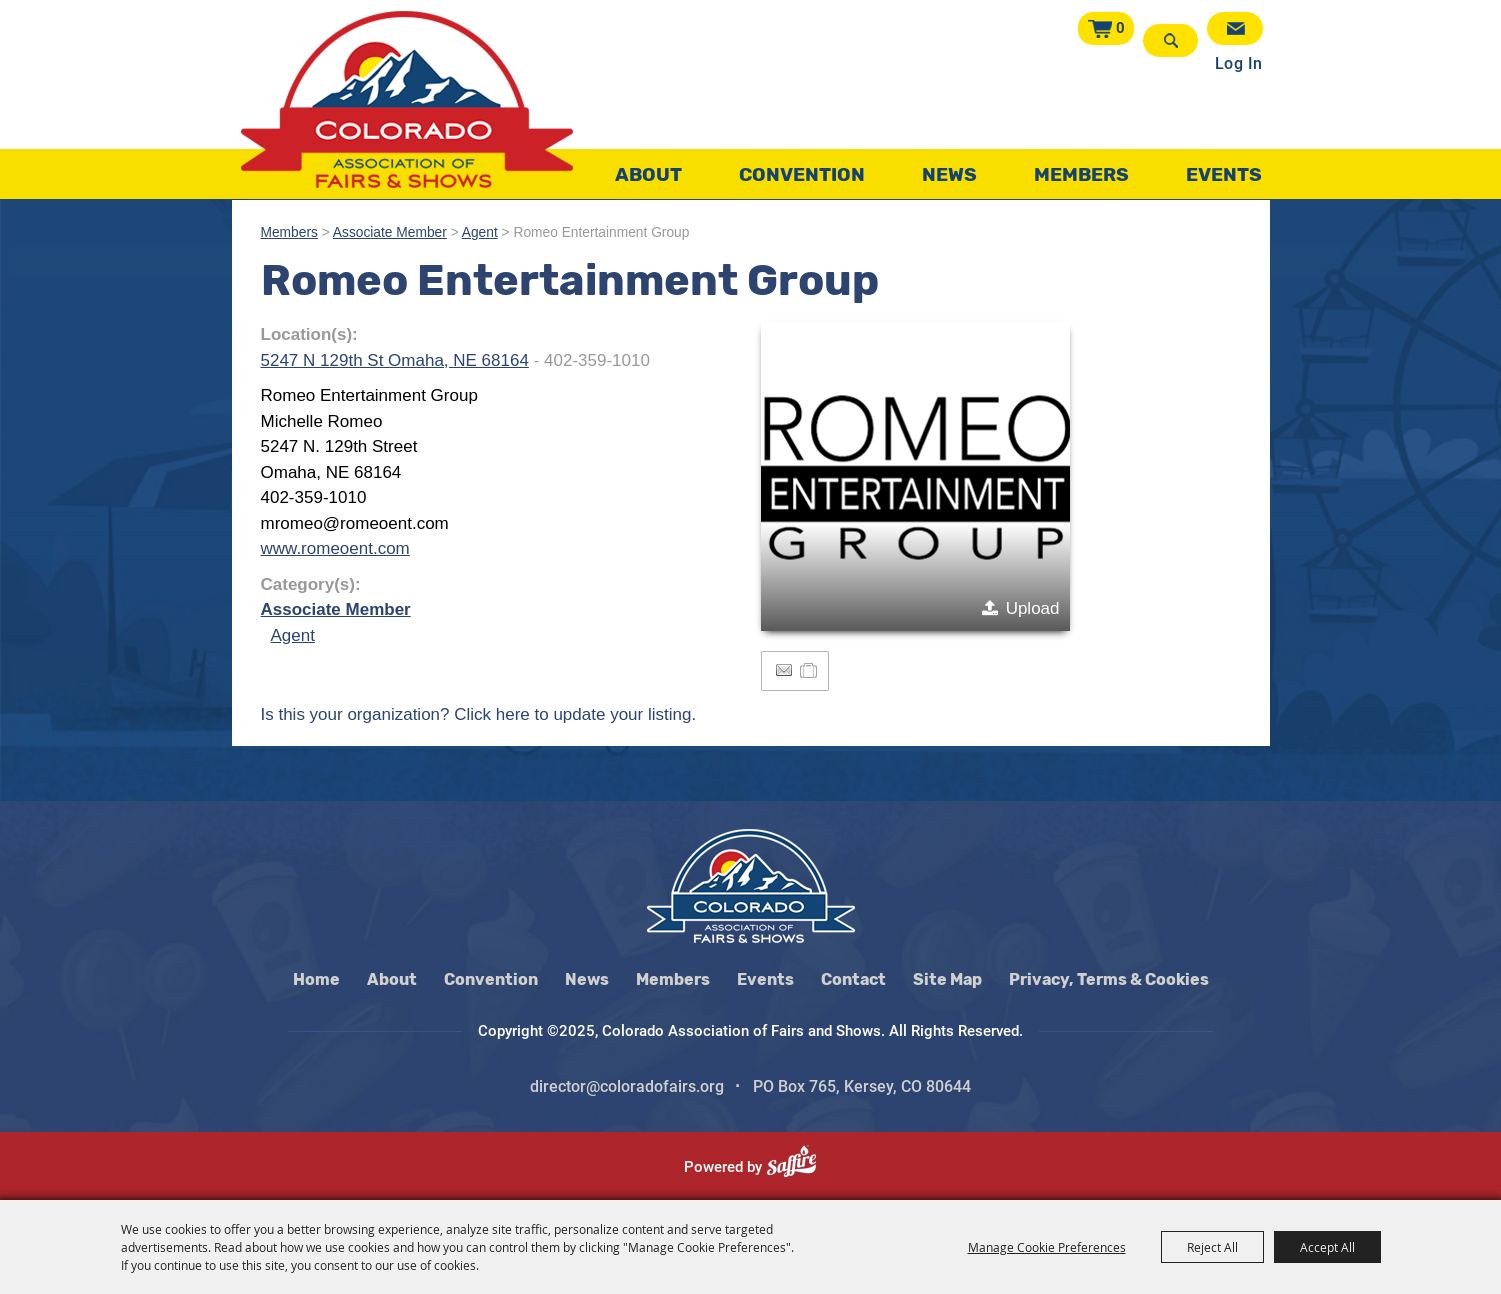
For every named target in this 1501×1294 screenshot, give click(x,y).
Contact (853, 979)
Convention (802, 174)
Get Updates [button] (1235, 28)
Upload (1033, 608)
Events (1224, 174)
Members (1081, 174)
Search (1170, 40)
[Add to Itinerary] (809, 670)
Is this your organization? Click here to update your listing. (479, 714)
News (949, 174)
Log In (1239, 63)
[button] (915, 476)
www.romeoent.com (335, 548)
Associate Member (390, 232)
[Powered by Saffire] (799, 1167)
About (648, 174)
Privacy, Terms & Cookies (1109, 979)
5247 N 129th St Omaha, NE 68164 (395, 360)
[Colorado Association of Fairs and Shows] (407, 99)
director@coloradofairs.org (627, 1086)
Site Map (947, 979)
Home (316, 979)
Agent (480, 232)
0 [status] (1120, 28)
